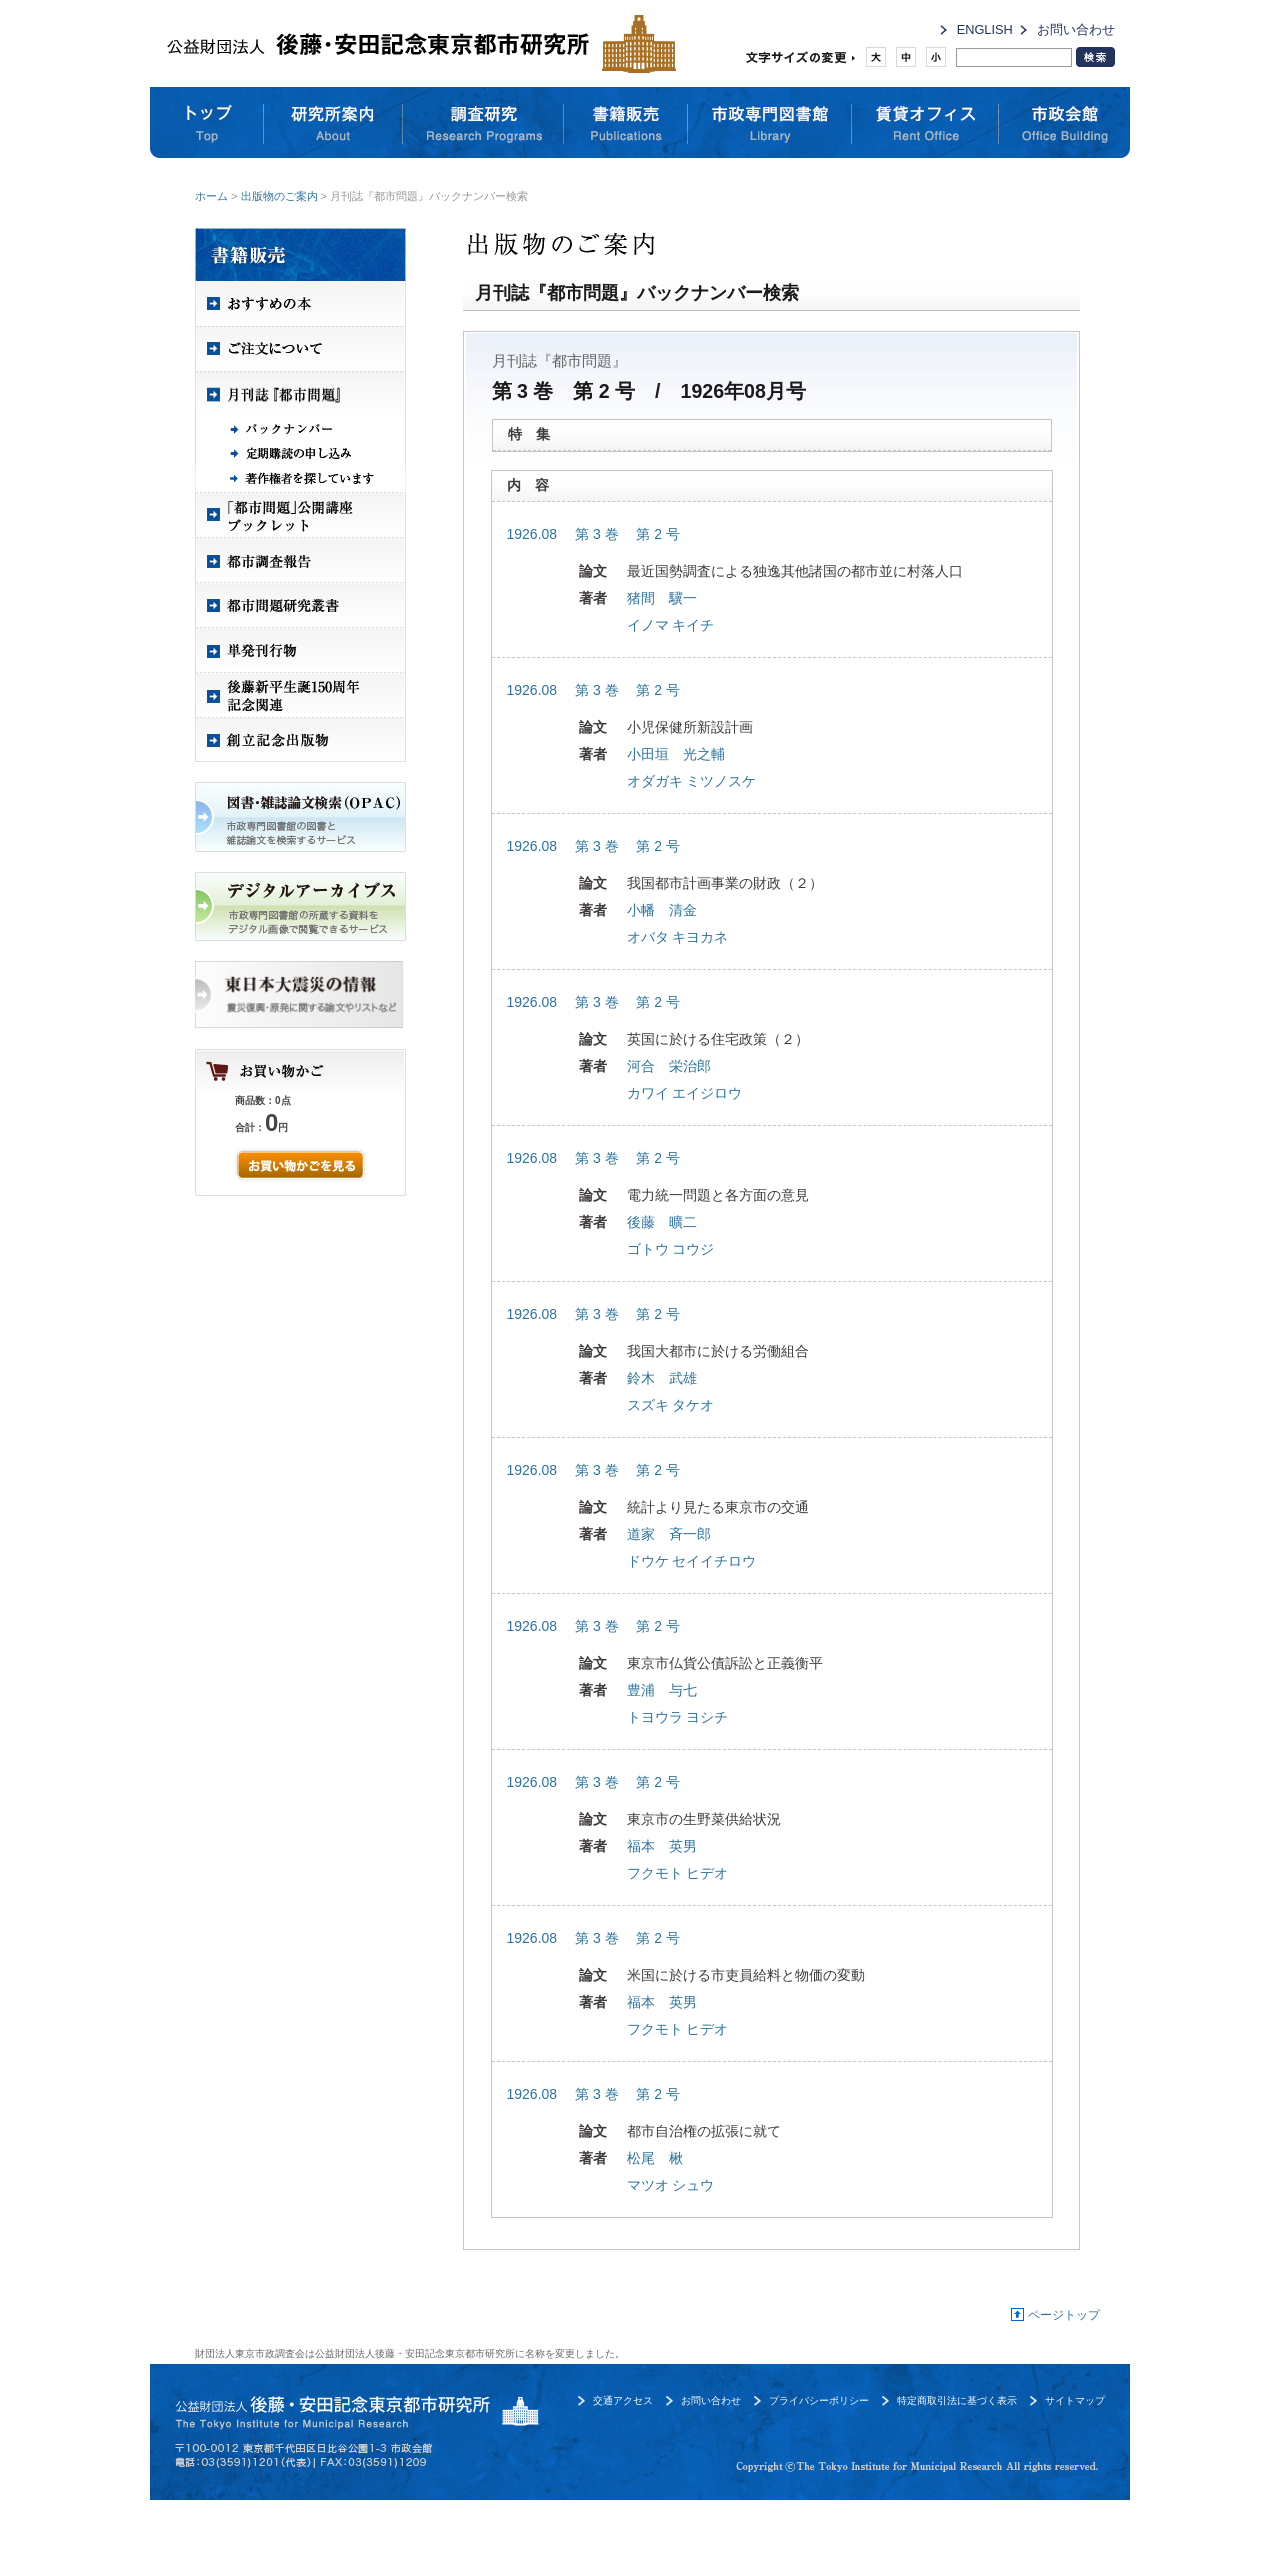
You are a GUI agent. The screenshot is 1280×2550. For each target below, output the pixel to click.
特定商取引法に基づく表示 (957, 2400)
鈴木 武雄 (662, 1378)
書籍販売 (626, 123)
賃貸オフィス (925, 123)
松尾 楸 (655, 2158)
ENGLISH (985, 29)
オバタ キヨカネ (678, 937)
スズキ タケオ (671, 1405)
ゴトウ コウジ (671, 1249)
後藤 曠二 (662, 1222)
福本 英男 (662, 1846)
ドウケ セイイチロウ (692, 1561)
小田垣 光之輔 (676, 754)
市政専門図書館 (770, 123)
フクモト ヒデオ (678, 1873)
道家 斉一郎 (669, 1534)
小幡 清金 (662, 910)
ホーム (211, 196)
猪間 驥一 (662, 598)
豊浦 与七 (662, 1690)
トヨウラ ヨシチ (678, 1717)
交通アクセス (623, 2400)
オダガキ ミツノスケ (692, 781)
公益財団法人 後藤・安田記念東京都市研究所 (416, 43)
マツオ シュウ (671, 2185)
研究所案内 (333, 123)
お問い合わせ (1076, 29)
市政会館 (1064, 123)
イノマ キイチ (671, 625)
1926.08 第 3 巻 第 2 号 (594, 534)
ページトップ (1064, 2315)
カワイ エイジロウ (685, 1093)
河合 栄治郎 (669, 1066)
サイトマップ (1075, 2400)
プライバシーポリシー (819, 2400)
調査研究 (483, 123)
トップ (207, 123)
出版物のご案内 (279, 196)
